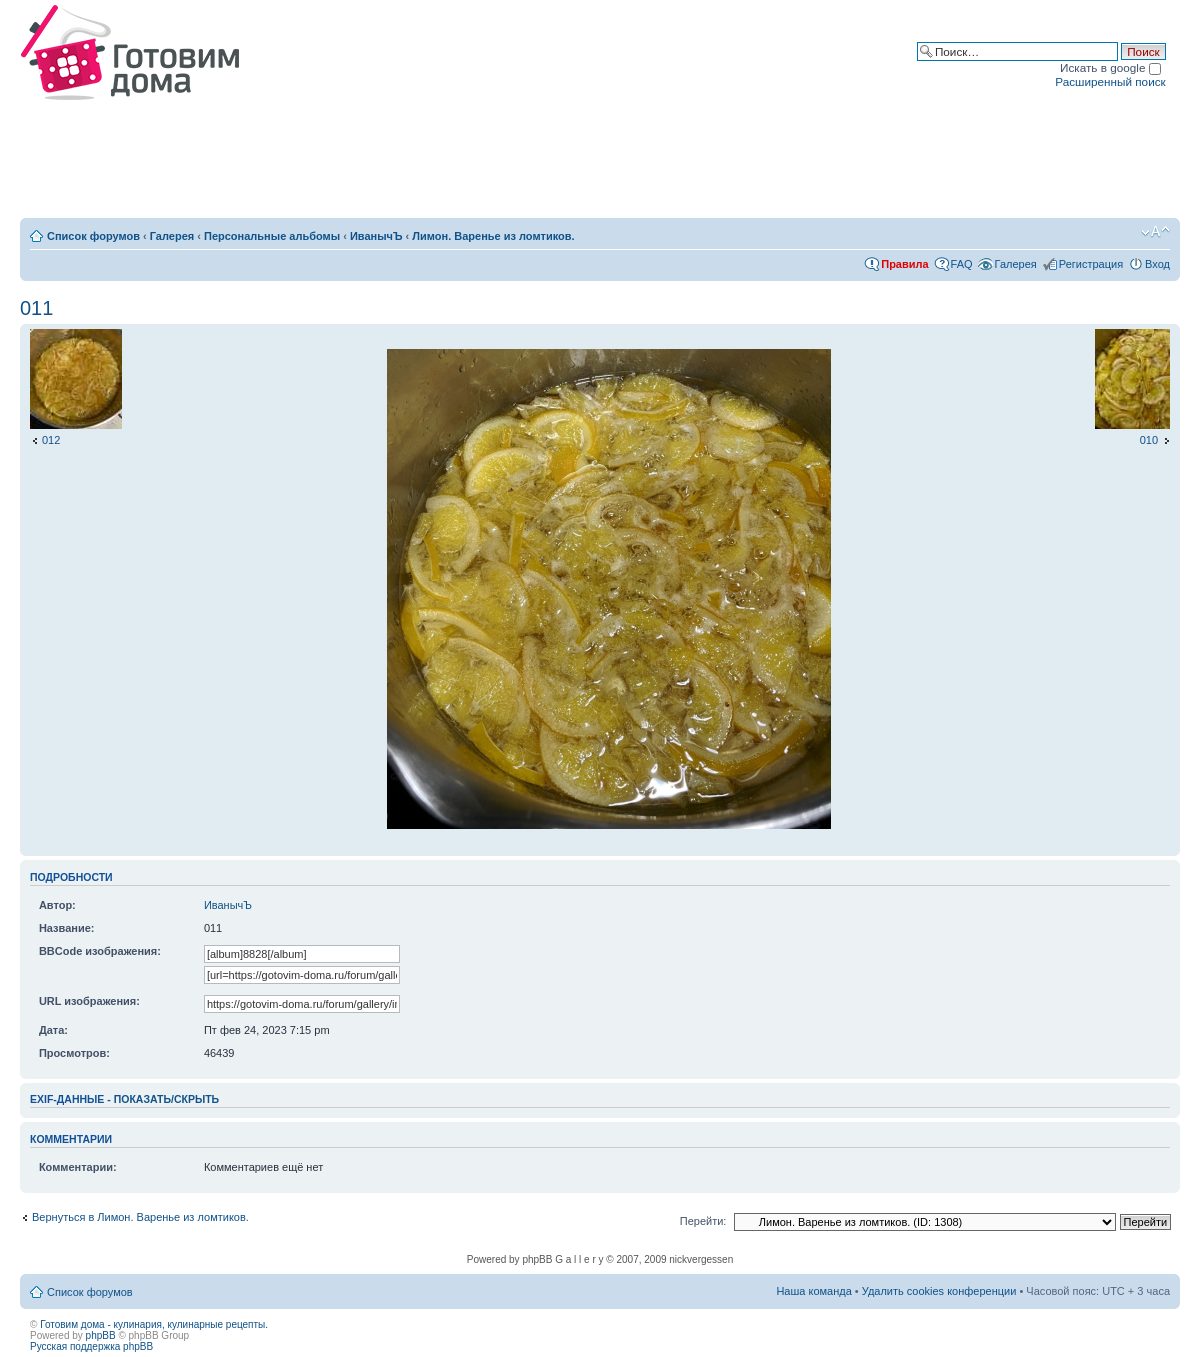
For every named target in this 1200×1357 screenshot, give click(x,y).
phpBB (101, 1335)
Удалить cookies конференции (939, 1291)
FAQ (962, 264)
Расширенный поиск (1110, 81)
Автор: (57, 905)
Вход (1157, 264)
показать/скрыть (166, 1099)
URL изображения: (89, 1001)
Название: (67, 928)
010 (1149, 440)
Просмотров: (74, 1053)
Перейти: (703, 1221)
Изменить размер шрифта (1155, 232)
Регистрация (1091, 264)
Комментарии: (78, 1167)
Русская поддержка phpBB (91, 1346)
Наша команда (813, 1291)
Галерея (172, 236)
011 (36, 308)
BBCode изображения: (100, 951)
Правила (904, 264)
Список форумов (93, 236)
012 (51, 440)
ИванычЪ (376, 236)
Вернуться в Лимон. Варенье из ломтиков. (140, 1217)
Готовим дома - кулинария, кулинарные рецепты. (154, 1324)
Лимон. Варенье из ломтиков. (493, 236)
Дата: (53, 1030)
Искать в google (1110, 67)
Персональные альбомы (272, 236)
